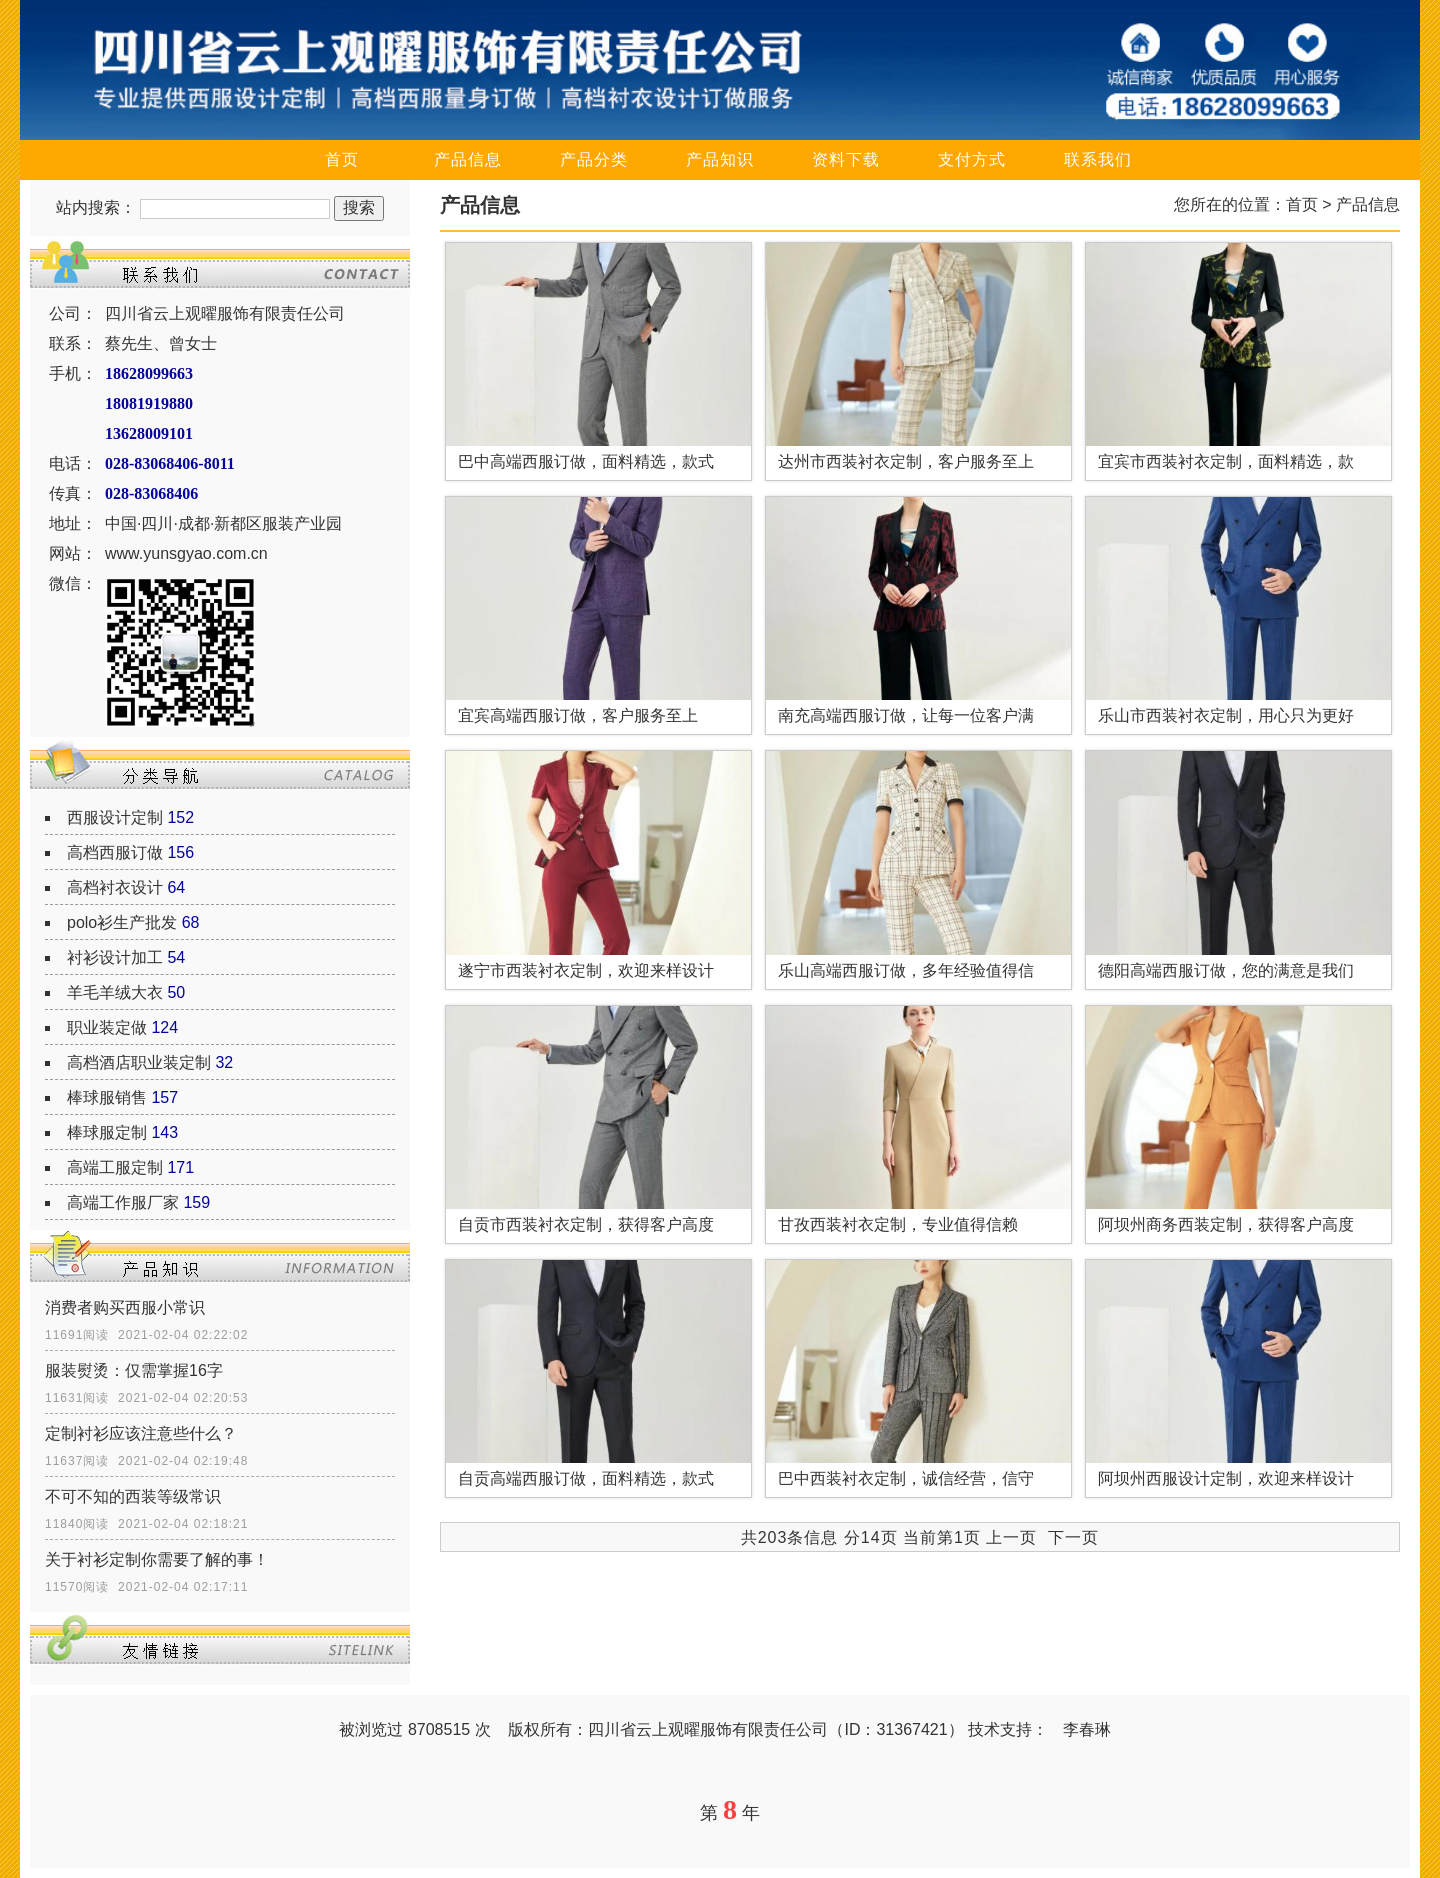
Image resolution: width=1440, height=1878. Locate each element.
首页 (342, 159)
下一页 (1073, 1537)
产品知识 (720, 159)
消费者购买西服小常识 (125, 1307)
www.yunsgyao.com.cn (186, 553)
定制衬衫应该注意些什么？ (141, 1433)
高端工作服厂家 (123, 1202)
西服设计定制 (115, 817)
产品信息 (468, 159)
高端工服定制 (115, 1167)
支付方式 (972, 159)
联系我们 (1098, 159)
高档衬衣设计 (115, 887)
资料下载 (846, 159)
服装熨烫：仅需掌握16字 (134, 1370)
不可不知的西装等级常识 (133, 1496)
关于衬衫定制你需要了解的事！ (157, 1559)
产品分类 (594, 159)
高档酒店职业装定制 (139, 1062)
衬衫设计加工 (115, 957)
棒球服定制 (107, 1132)
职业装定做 (107, 1027)
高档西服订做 (115, 852)
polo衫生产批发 (122, 922)
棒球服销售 (107, 1097)
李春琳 (1087, 1729)
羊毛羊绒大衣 (115, 992)
